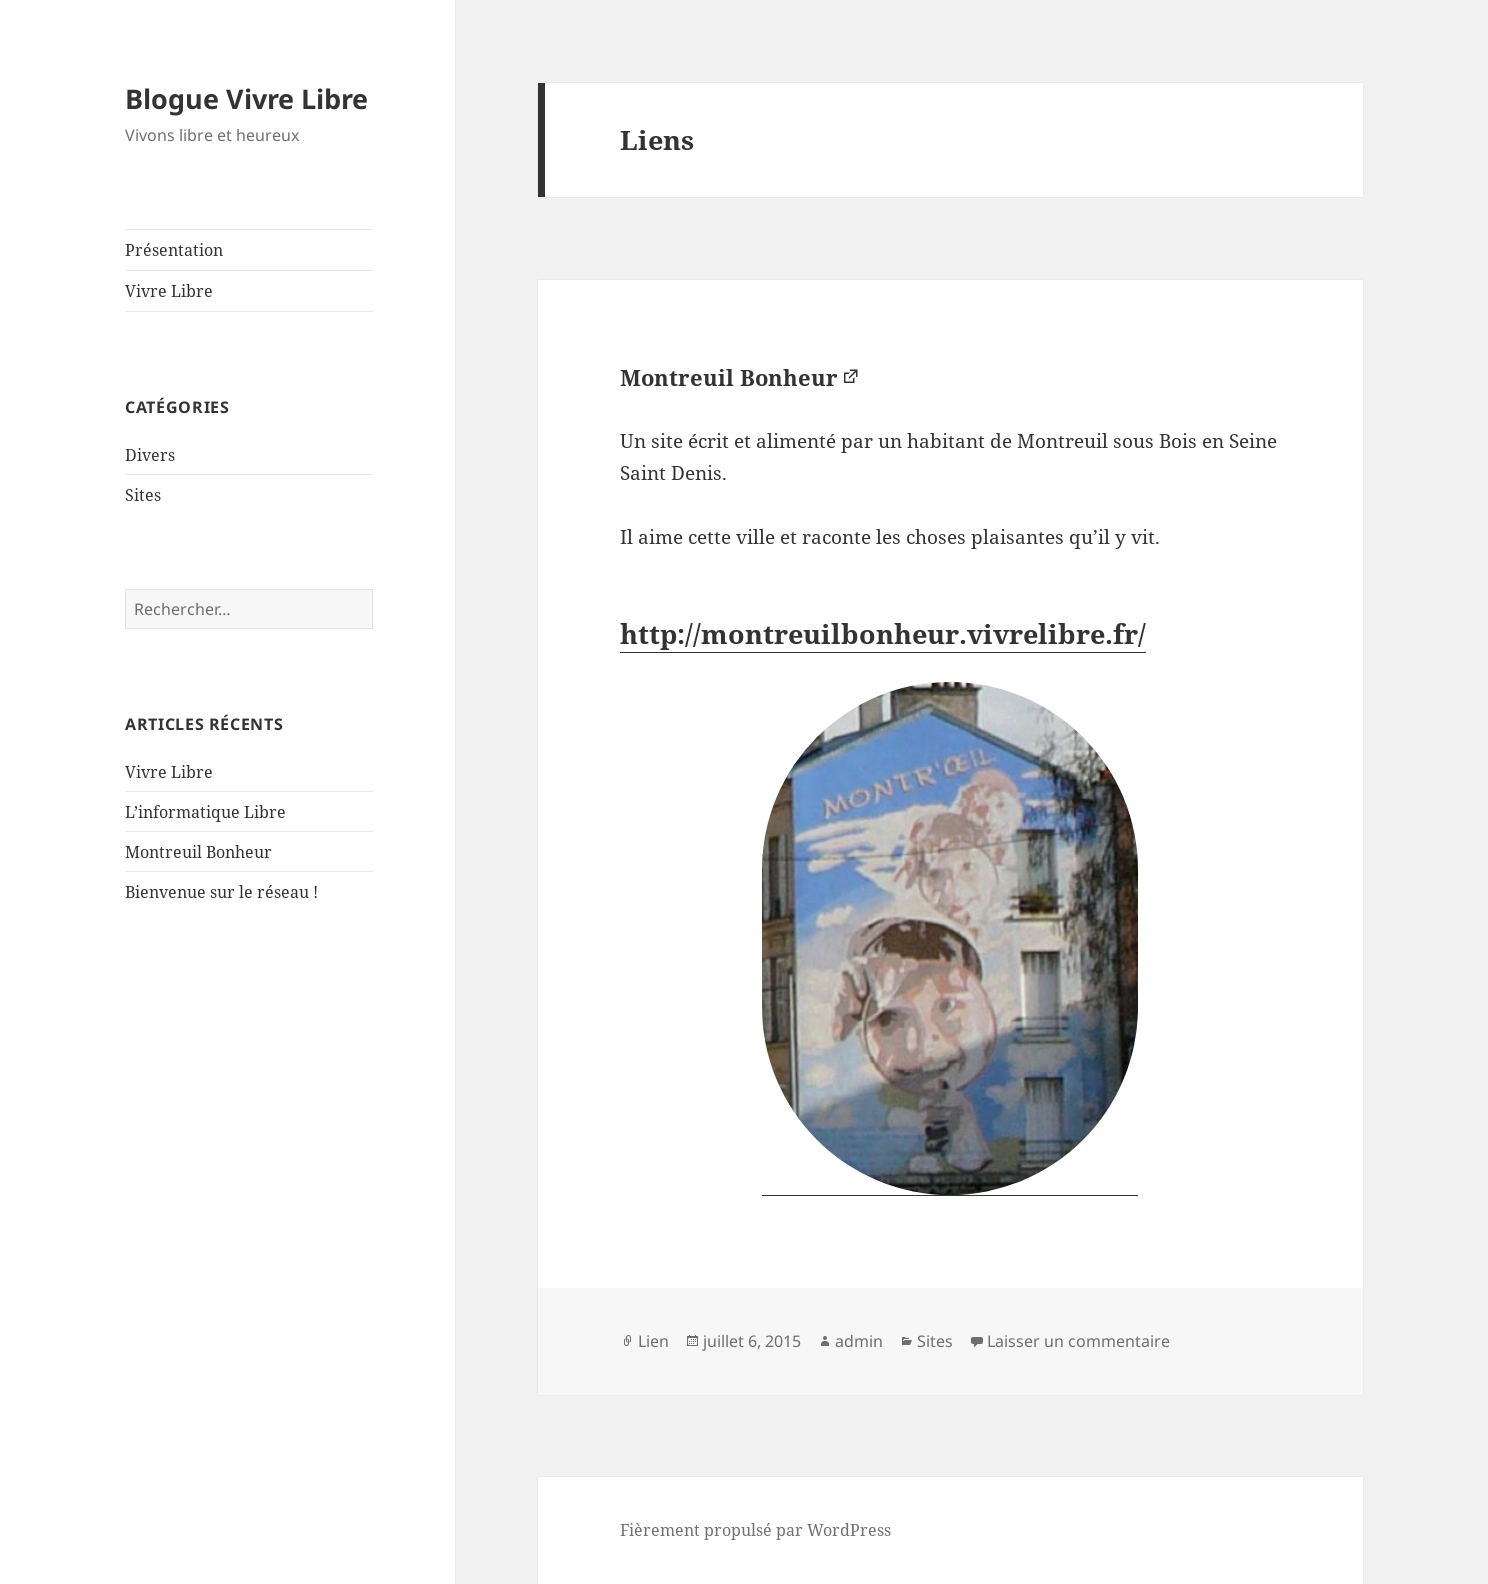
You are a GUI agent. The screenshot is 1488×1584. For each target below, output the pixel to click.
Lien (653, 1341)
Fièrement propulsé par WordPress (755, 1530)
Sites (143, 495)
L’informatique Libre (205, 812)
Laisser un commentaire (1078, 1341)
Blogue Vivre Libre (246, 98)
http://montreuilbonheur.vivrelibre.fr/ (883, 633)
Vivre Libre (169, 291)
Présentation (174, 250)
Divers (150, 455)
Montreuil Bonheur (198, 852)
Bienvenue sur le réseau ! (221, 892)
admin (859, 1341)
